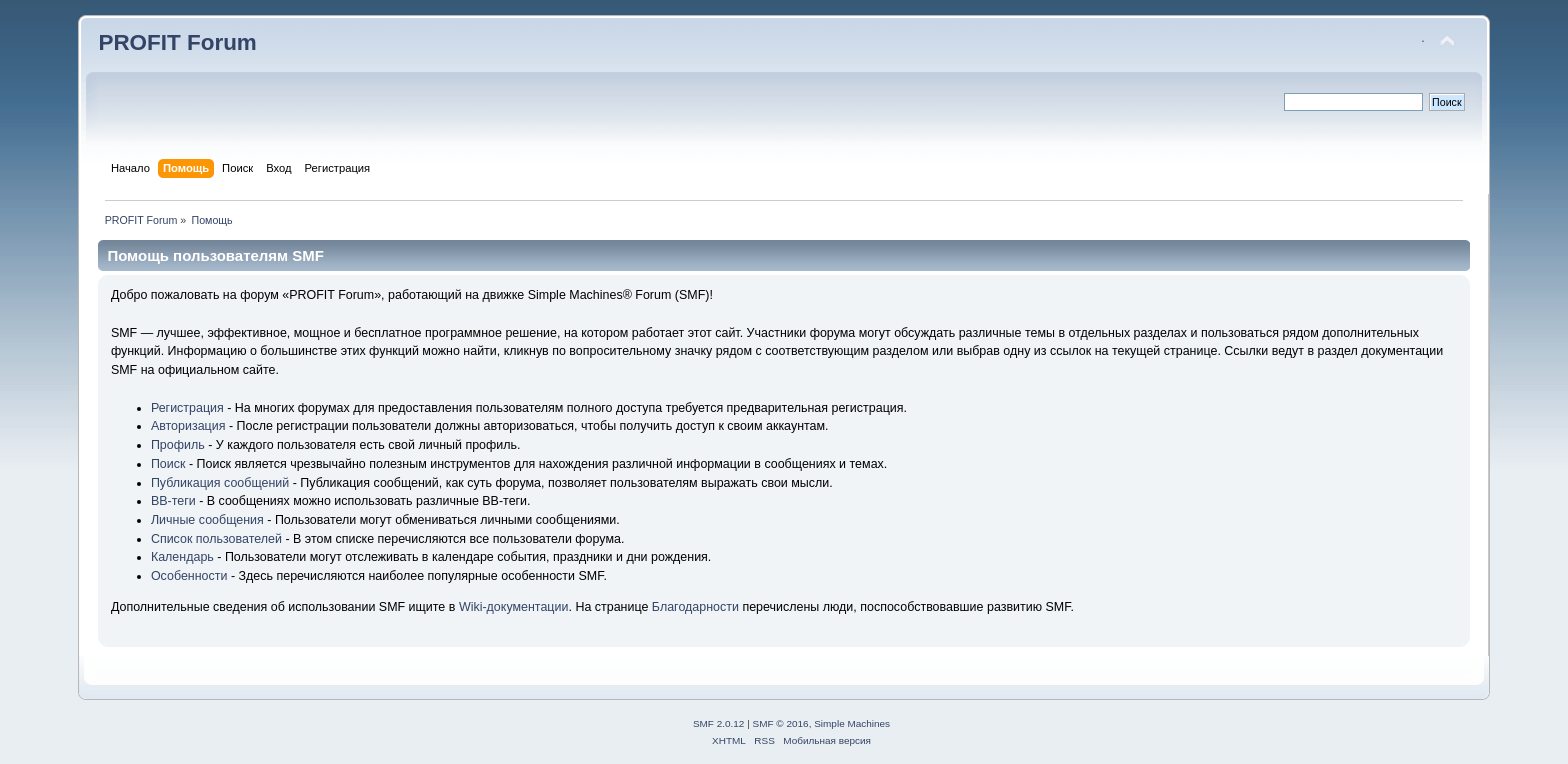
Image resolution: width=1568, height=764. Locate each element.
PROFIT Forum (177, 42)
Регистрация (187, 408)
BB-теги (173, 501)
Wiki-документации (514, 607)
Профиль (178, 445)
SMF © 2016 (781, 723)
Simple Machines (852, 723)
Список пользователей (216, 539)
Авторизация (188, 426)
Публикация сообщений (220, 483)
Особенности (189, 576)
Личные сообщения (207, 520)
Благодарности (695, 607)
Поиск (168, 464)
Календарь (182, 557)
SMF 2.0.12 (719, 723)
